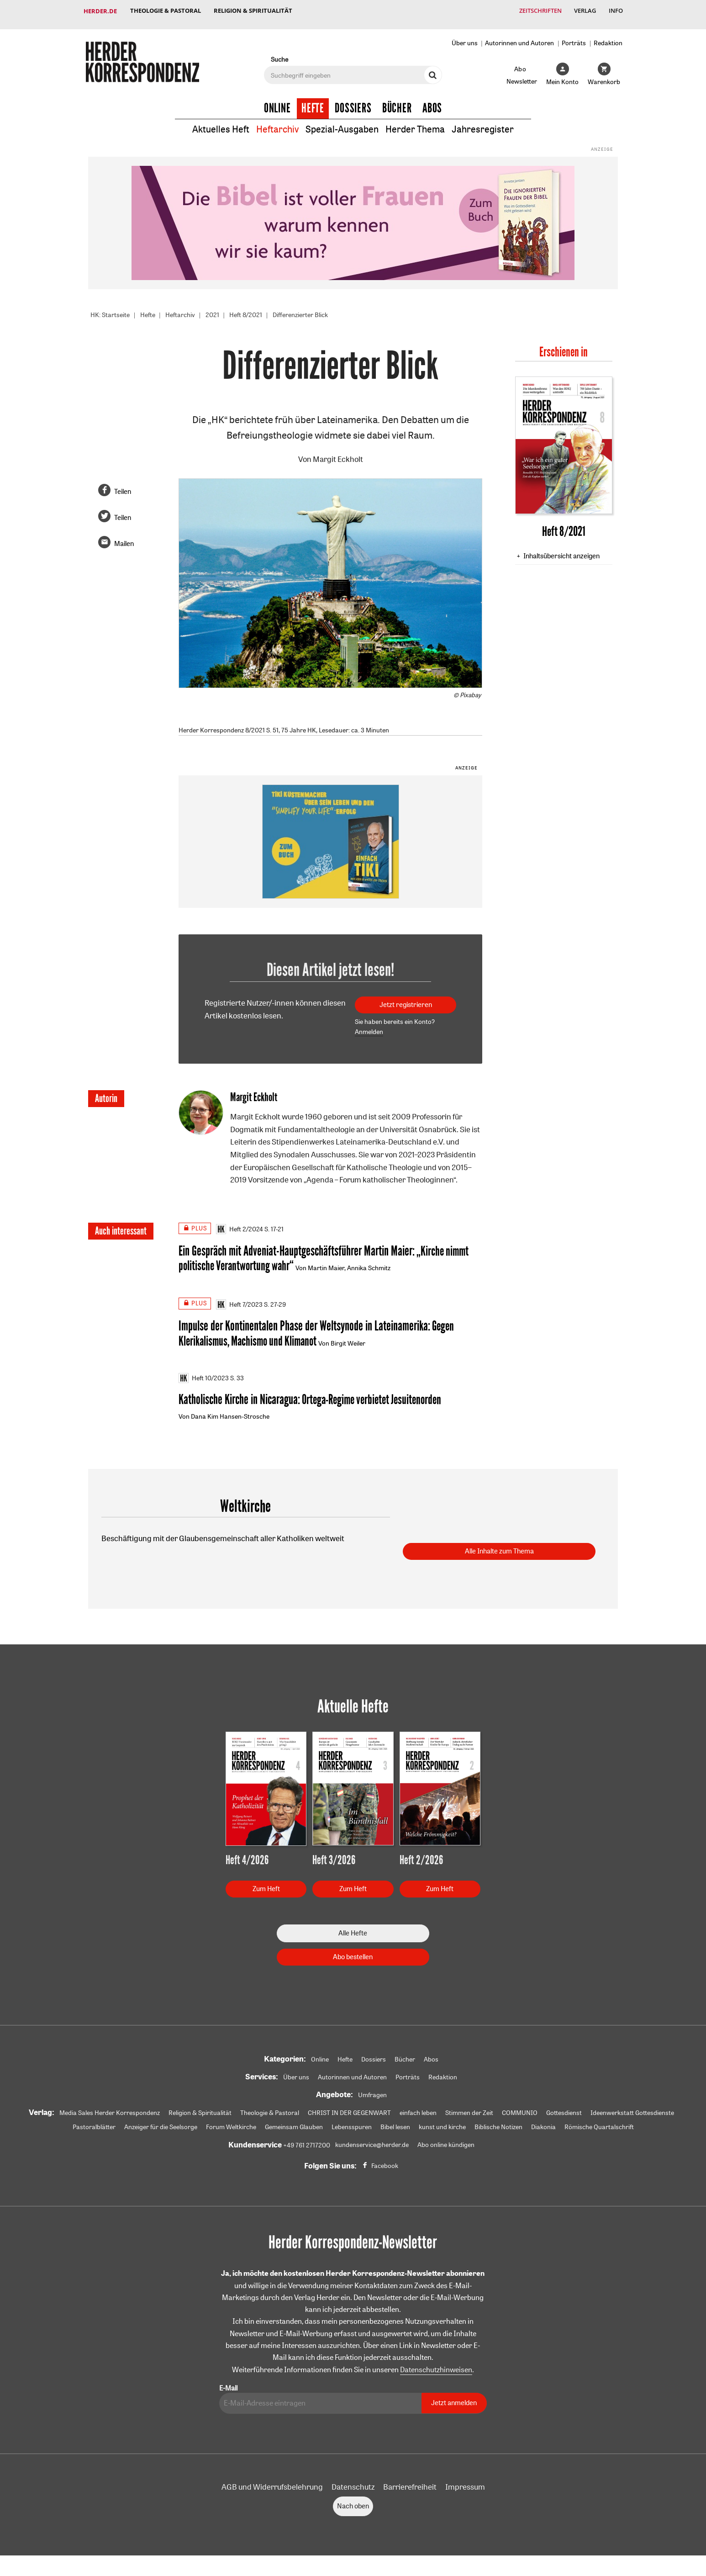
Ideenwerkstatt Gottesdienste (632, 2110)
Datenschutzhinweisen (436, 2367)
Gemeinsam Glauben (294, 2124)
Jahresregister (483, 123)
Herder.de (100, 11)
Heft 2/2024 (239, 1223)
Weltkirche (245, 1503)
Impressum (465, 2484)
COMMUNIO (519, 2110)
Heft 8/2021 (245, 308)
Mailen (124, 537)
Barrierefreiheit (410, 2484)
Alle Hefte (352, 1930)
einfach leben (418, 2110)
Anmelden (369, 1025)
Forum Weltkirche (231, 2124)
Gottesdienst (564, 2110)
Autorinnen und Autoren (519, 36)
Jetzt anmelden (454, 2401)
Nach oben (353, 2503)
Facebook (384, 2163)
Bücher (397, 101)
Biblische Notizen (498, 2124)
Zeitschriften (537, 11)
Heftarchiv (277, 123)
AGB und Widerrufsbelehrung (272, 2484)
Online (277, 101)
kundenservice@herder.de (372, 2142)
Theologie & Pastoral (166, 11)
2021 (212, 308)
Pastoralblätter (94, 2124)
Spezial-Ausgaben (342, 123)
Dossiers (353, 101)
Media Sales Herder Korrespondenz (109, 2110)
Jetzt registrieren (405, 998)
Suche (279, 52)
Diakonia (543, 2124)
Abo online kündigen (445, 2142)
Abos (432, 101)
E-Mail (228, 2385)
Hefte (312, 101)
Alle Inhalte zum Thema (499, 1548)
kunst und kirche (442, 2124)
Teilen (122, 484)
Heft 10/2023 (204, 1374)
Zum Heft (266, 1886)
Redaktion (608, 36)
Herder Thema (415, 123)
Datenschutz (353, 2484)
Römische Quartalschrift (599, 2124)
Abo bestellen (353, 1954)
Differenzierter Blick (300, 308)
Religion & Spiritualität (254, 11)
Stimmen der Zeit (469, 2110)
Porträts (574, 36)
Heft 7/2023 (239, 1299)
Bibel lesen (395, 2124)
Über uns (465, 36)
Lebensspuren (352, 2124)
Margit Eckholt (338, 452)
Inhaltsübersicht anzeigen (561, 549)
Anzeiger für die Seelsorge (160, 2124)
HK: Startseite (110, 308)
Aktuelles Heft (220, 123)
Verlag (584, 11)
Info (615, 11)
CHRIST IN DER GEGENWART (349, 2110)
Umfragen (372, 2092)
